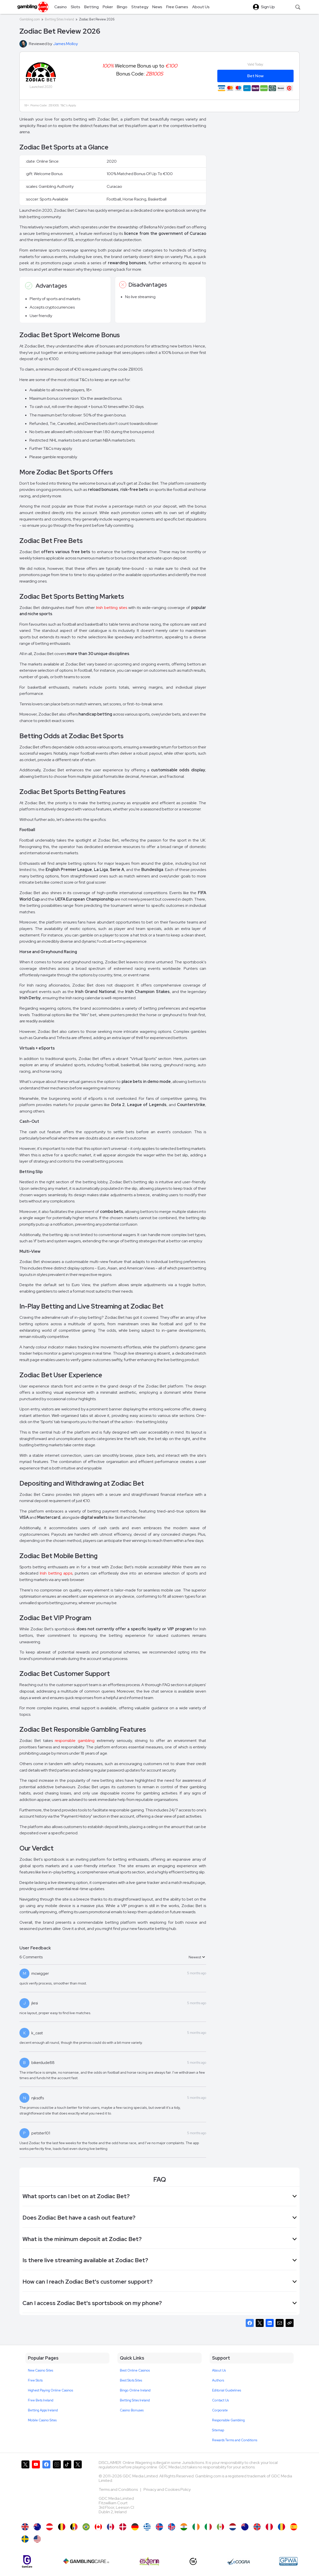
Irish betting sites (111, 607)
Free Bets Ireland (40, 2400)
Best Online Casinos (135, 2370)
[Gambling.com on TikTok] (67, 2489)
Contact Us (220, 2400)
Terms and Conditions (119, 2489)
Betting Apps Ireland (43, 2410)
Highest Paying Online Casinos (50, 2390)
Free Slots (35, 2380)
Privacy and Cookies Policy (167, 2489)
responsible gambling (74, 1740)
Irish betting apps (56, 1573)
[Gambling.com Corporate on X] (78, 2489)
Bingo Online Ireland (135, 2390)
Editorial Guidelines (226, 2390)
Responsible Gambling (228, 2420)
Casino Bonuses (132, 2410)
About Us (219, 2370)
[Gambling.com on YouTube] (36, 2489)
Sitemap (218, 2430)
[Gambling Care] (86, 2561)
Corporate (220, 2410)
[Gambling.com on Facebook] (46, 2489)
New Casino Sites (40, 2370)
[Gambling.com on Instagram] (57, 2489)
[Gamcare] (27, 2561)
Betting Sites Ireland (59, 19)
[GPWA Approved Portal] (288, 2561)
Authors (218, 2380)
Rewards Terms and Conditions (234, 2440)
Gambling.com (29, 19)
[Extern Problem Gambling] (149, 2561)
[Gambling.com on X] (25, 2489)
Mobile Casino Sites (42, 2420)
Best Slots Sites (131, 2380)
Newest (197, 1957)
